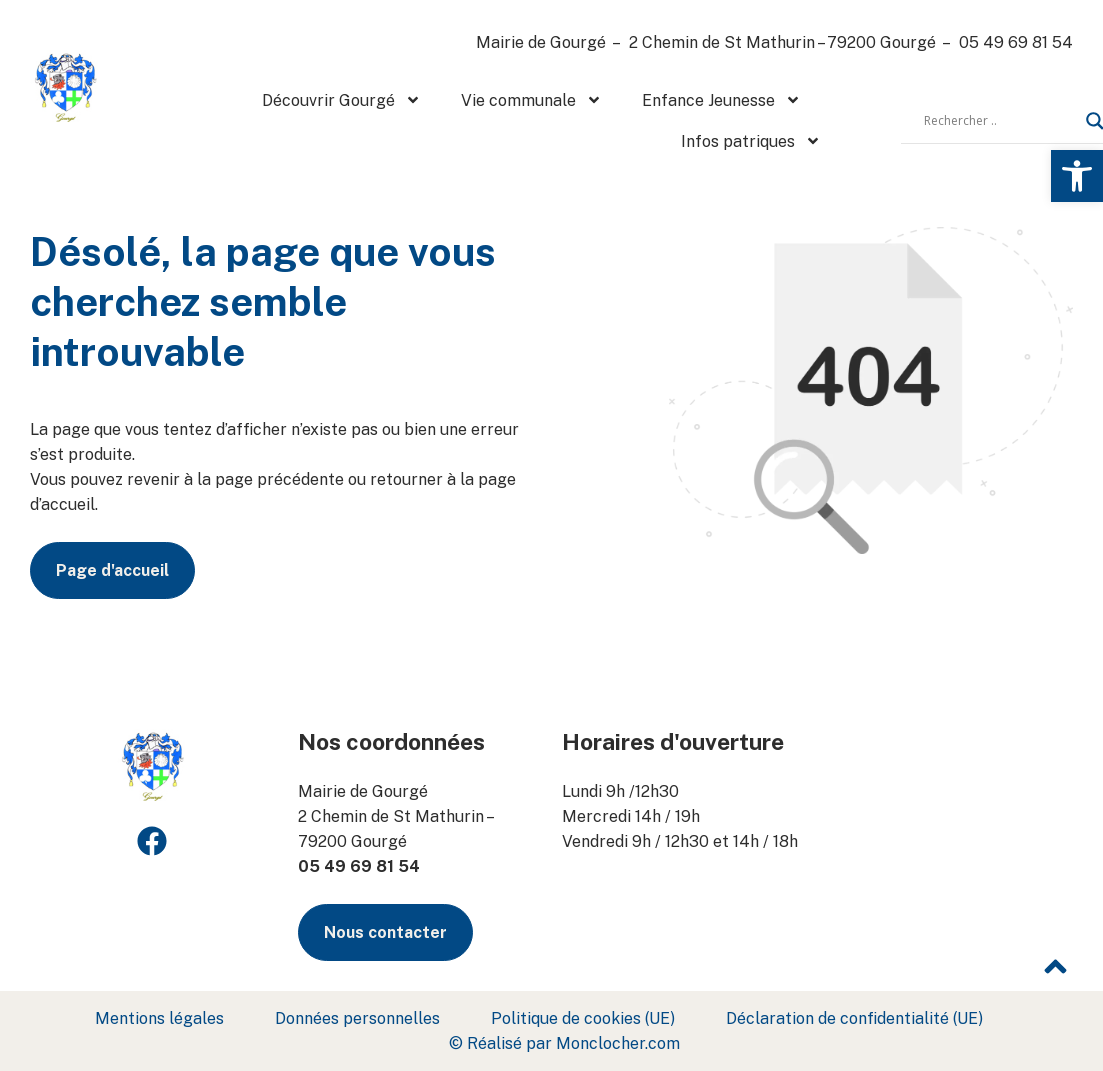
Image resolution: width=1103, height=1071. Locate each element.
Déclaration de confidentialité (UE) (854, 1018)
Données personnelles (357, 1018)
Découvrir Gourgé (341, 100)
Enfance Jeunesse (721, 100)
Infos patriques (751, 141)
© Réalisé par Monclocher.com (564, 1043)
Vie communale (531, 100)
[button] (1077, 176)
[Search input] (1000, 121)
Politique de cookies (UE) (583, 1018)
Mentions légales (159, 1018)
